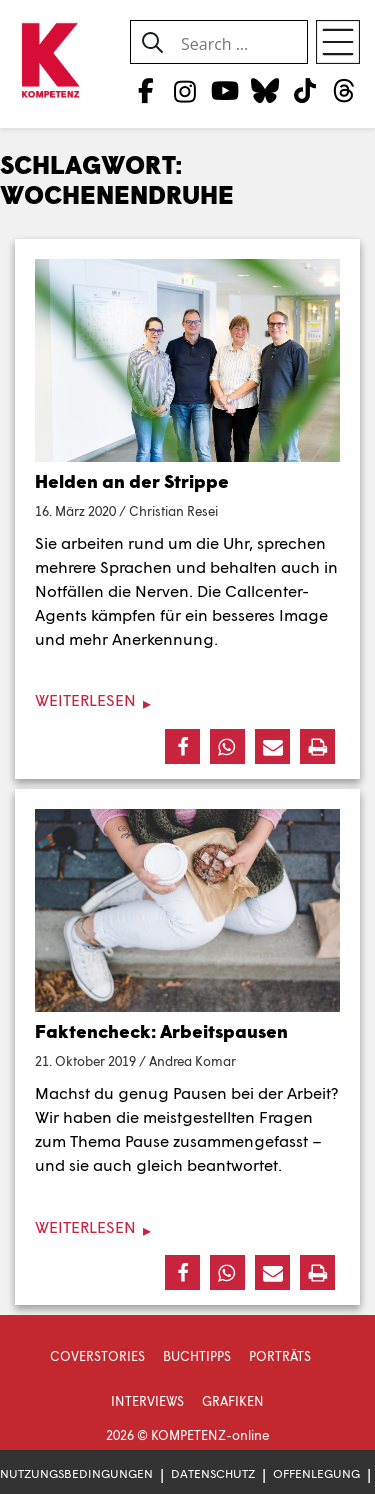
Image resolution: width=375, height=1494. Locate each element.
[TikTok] (304, 90)
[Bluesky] (264, 90)
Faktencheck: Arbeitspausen (161, 1031)
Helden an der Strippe (132, 481)
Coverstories (97, 1356)
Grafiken (233, 1401)
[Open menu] (338, 42)
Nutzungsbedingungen (76, 1473)
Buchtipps (197, 1356)
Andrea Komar (192, 1061)
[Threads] (344, 90)
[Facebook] (145, 90)
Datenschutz (213, 1473)
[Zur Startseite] (50, 61)
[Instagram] (185, 90)
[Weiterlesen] (187, 700)
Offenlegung (316, 1473)
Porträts (280, 1356)
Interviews (147, 1401)
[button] (182, 746)
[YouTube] (224, 90)
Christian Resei (173, 511)
